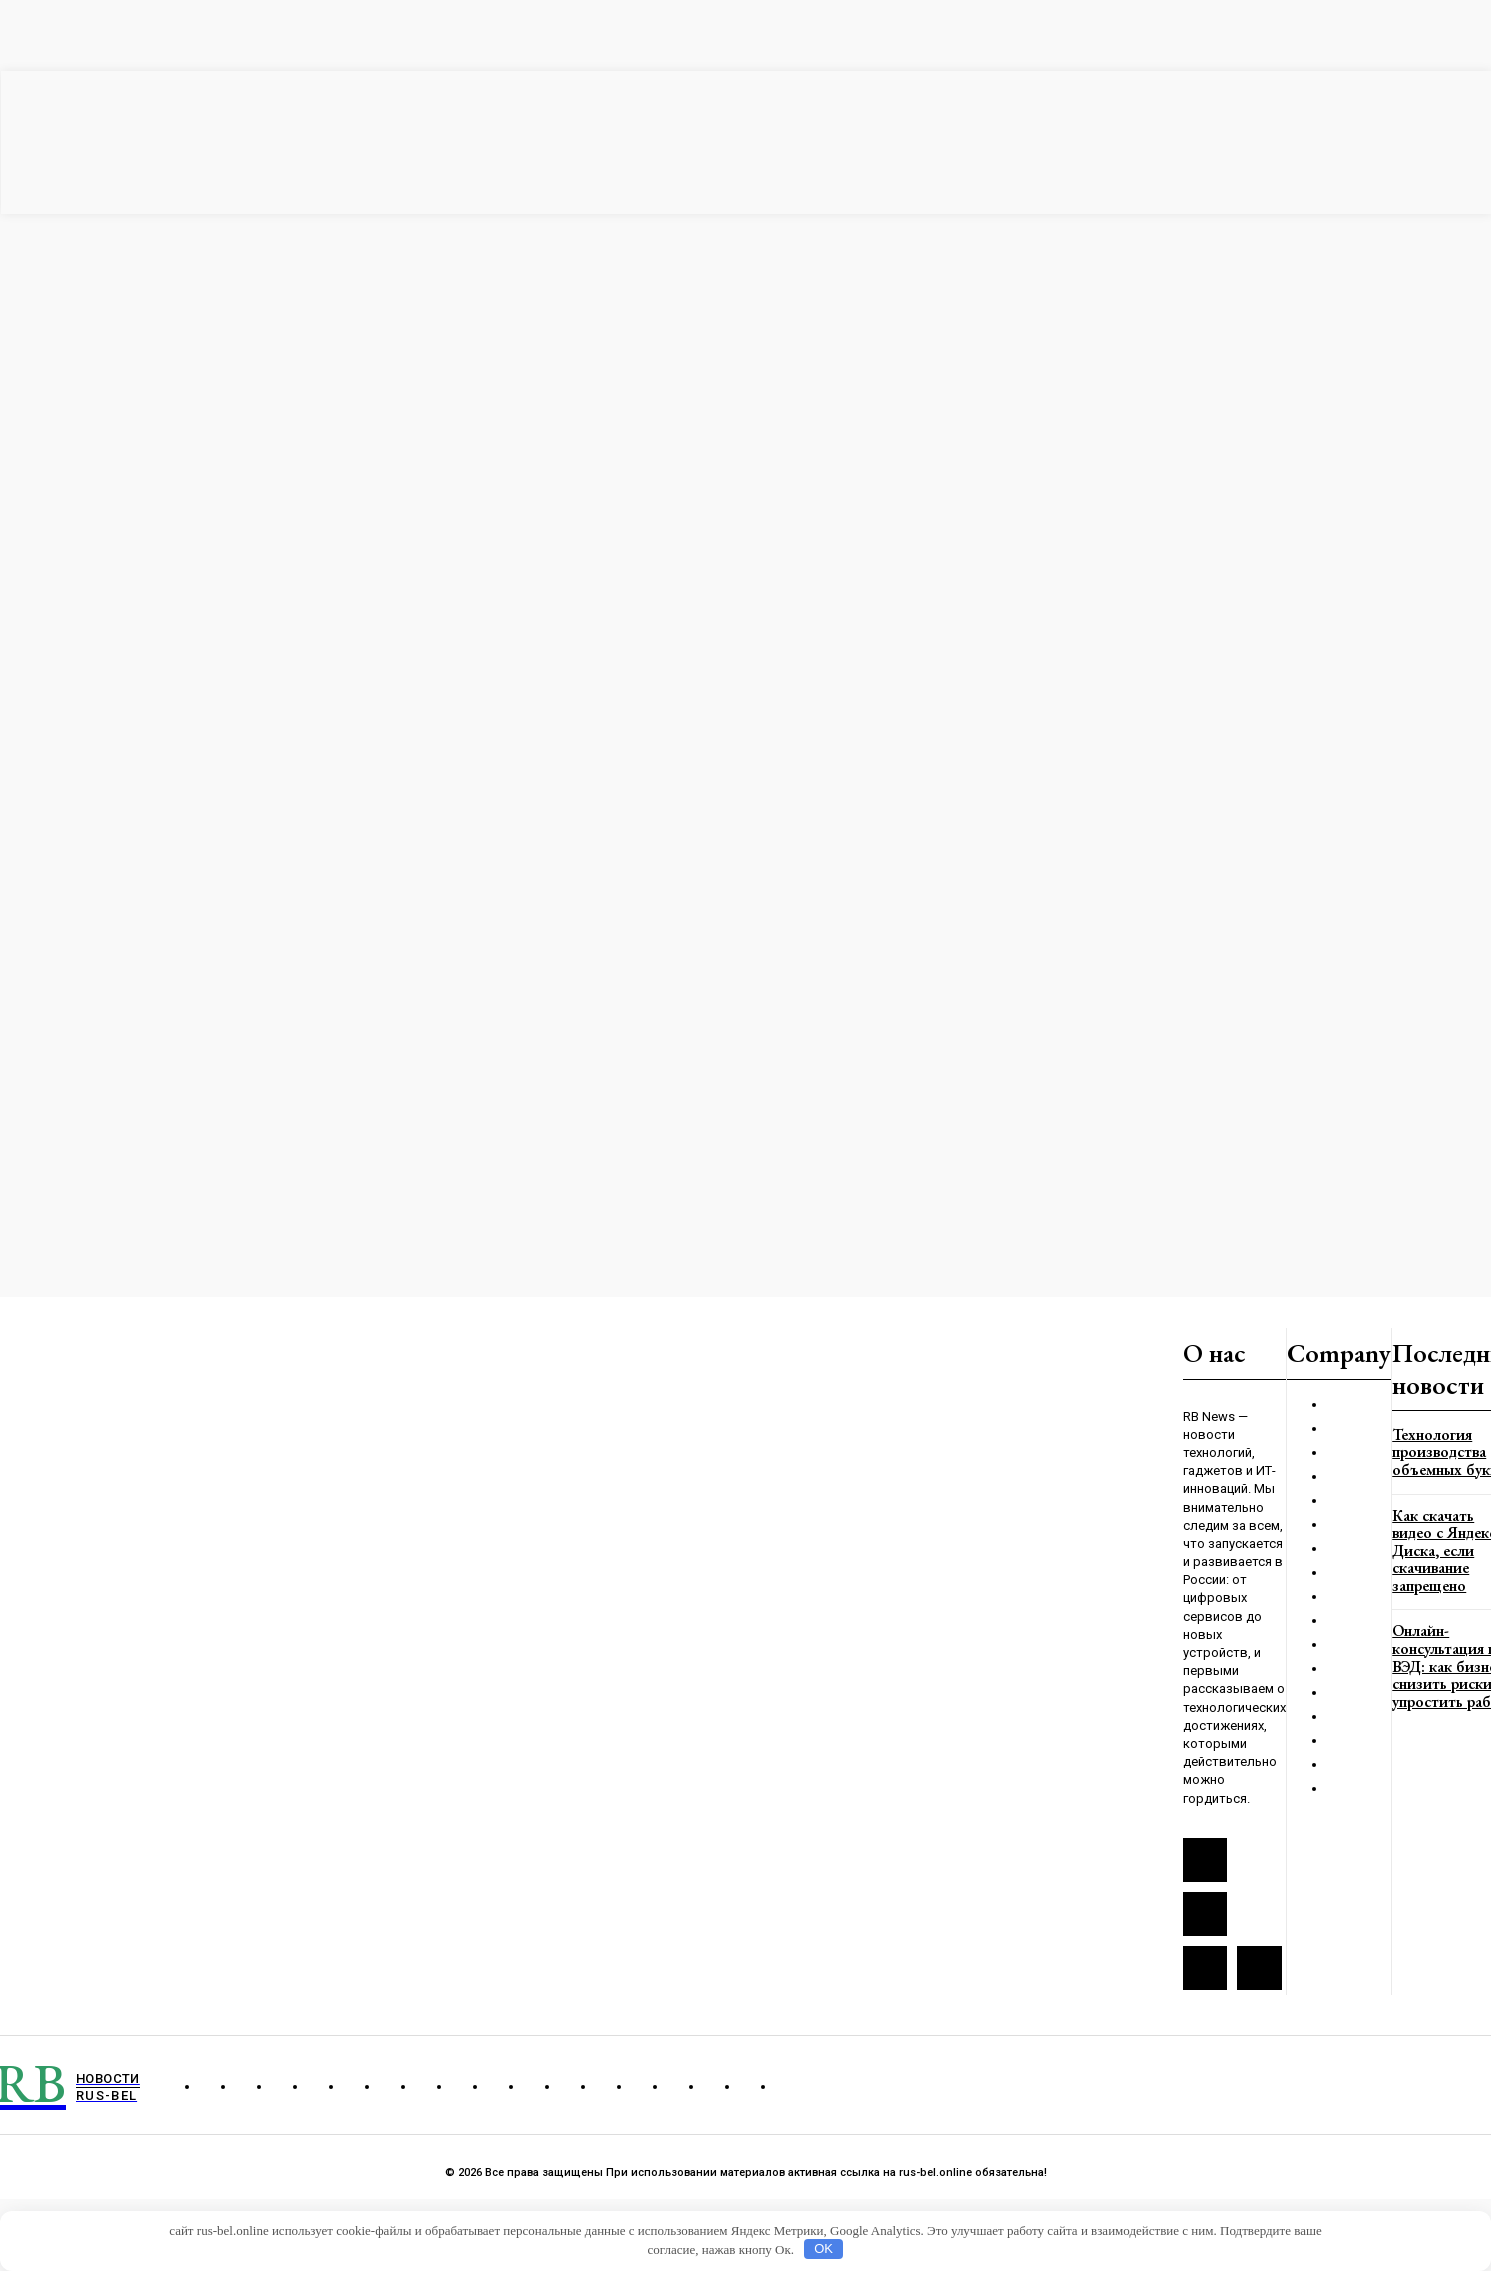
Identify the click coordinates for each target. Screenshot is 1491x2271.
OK (823, 2248)
